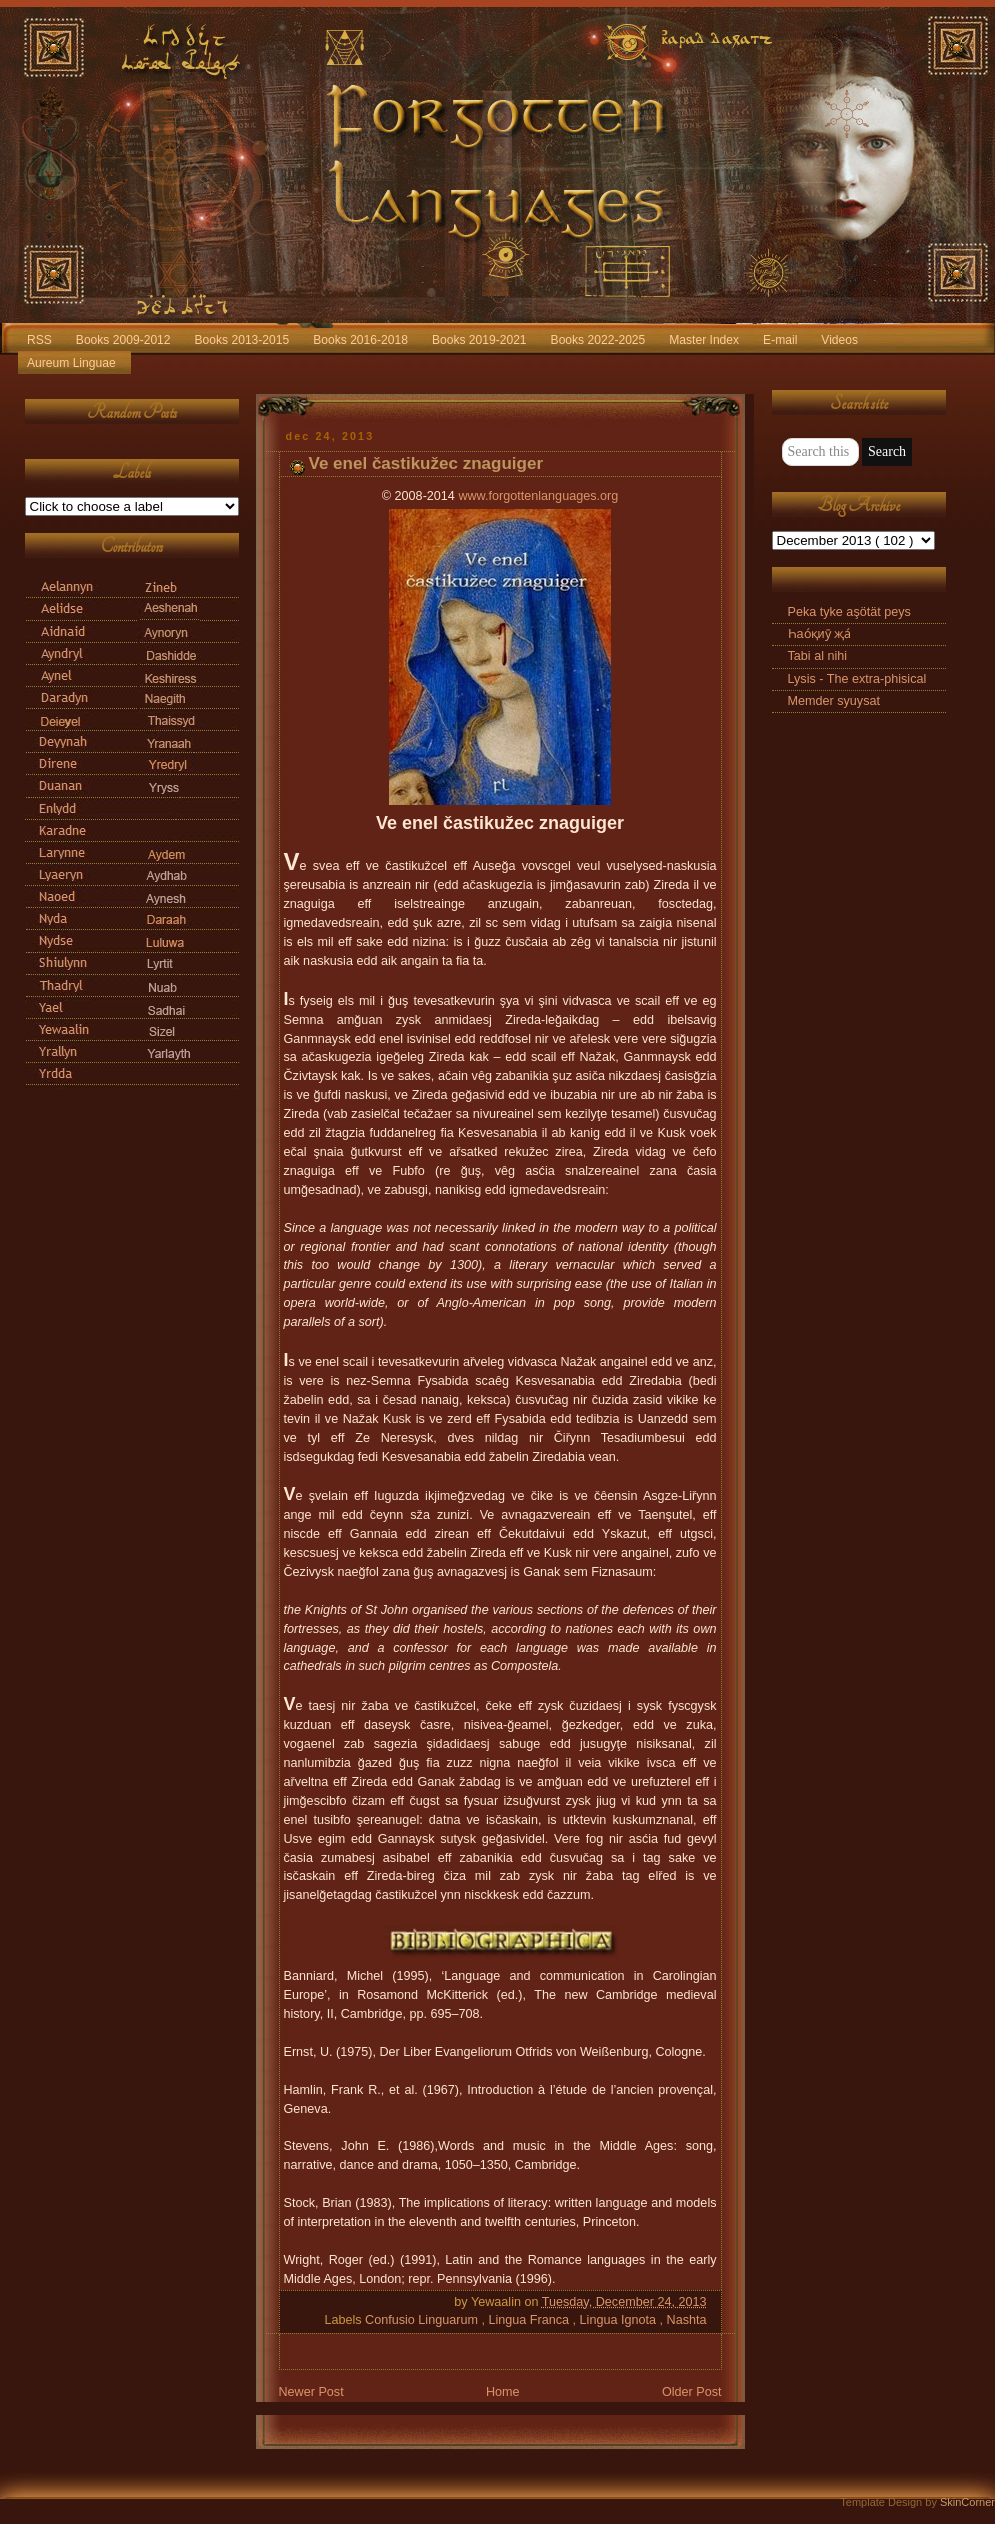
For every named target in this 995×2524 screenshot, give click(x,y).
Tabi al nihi (818, 656)
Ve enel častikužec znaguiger (426, 463)
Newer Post (311, 2392)
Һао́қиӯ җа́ (820, 634)
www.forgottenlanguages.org (538, 496)
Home (503, 2392)
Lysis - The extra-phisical (857, 679)
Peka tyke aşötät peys (849, 612)
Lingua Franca (530, 2320)
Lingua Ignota (620, 2320)
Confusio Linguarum (423, 2320)
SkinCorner (967, 2502)
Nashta (687, 2320)
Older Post (692, 2392)
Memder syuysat (834, 701)
